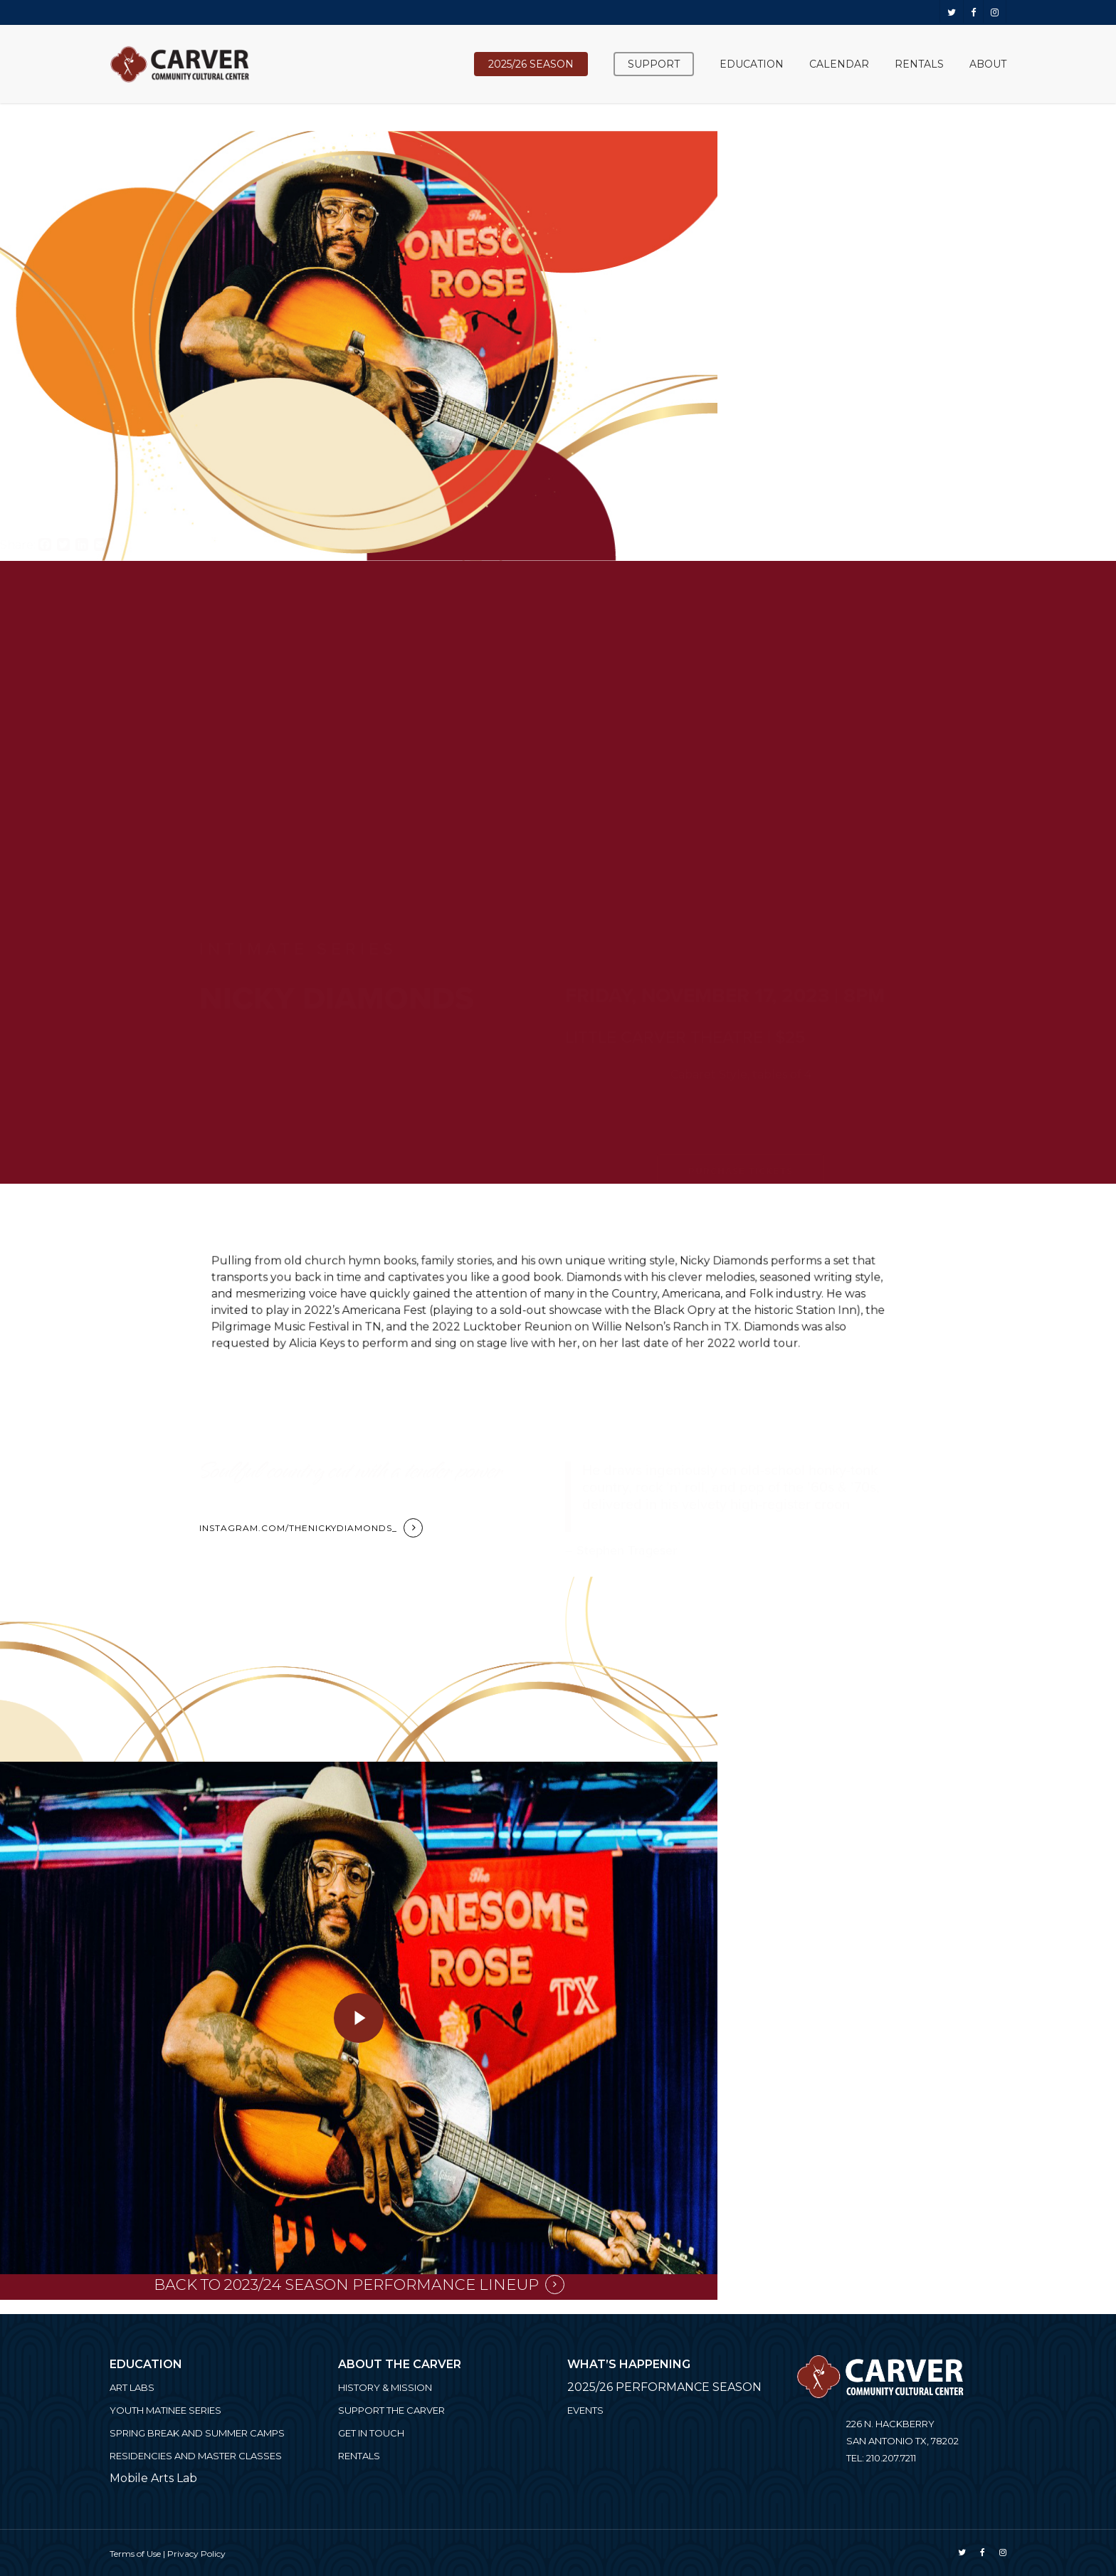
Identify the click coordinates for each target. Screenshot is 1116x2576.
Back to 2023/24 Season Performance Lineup (346, 2284)
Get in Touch (371, 2433)
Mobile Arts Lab (153, 2478)
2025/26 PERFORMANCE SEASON (664, 2387)
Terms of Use (135, 2553)
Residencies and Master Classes (196, 2455)
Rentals (359, 2455)
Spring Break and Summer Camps (197, 2433)
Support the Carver (391, 2410)
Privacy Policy (196, 2553)
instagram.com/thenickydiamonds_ (298, 1528)
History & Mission (385, 2387)
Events (585, 2410)
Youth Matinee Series (165, 2410)
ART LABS (132, 2387)
